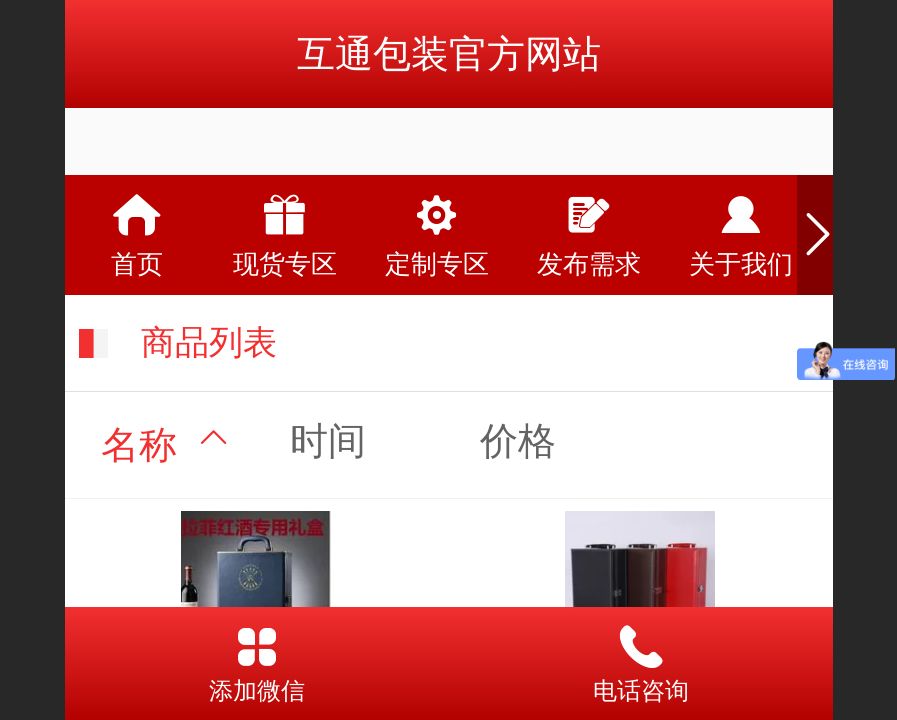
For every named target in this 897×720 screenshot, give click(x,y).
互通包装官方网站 (449, 53)
